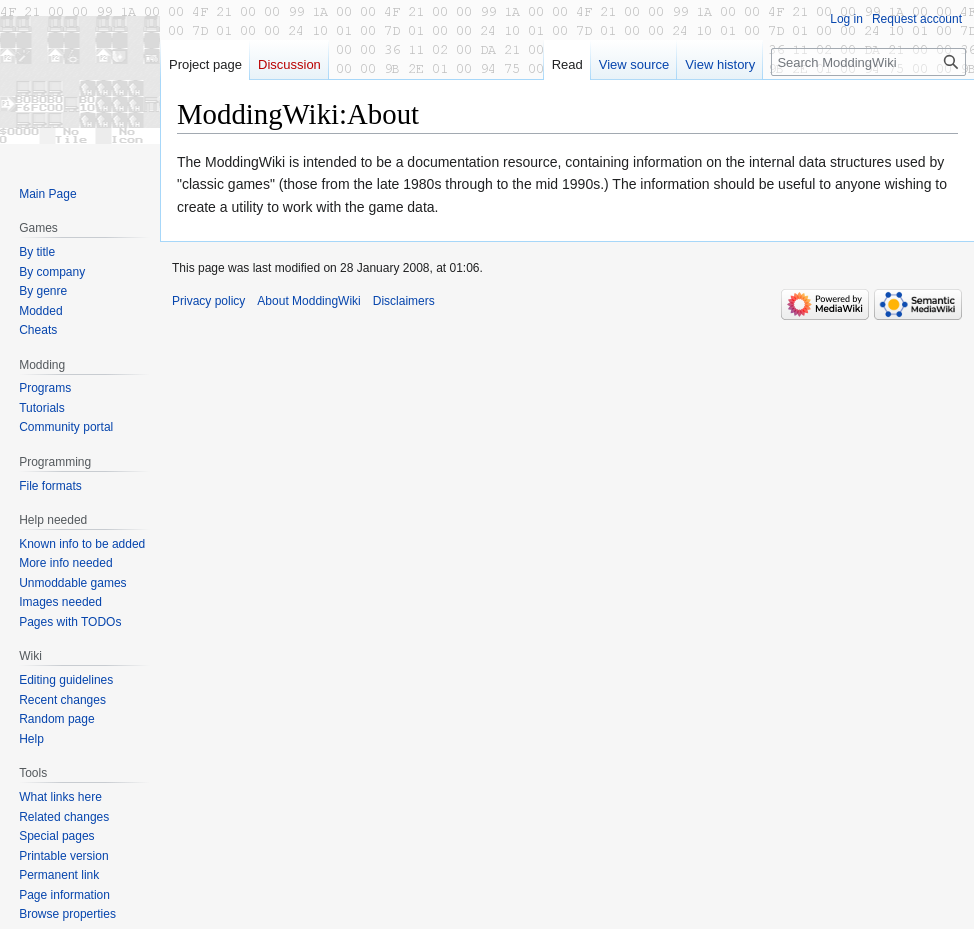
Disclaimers (404, 301)
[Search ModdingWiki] (868, 62)
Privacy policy (208, 301)
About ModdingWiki (308, 301)
